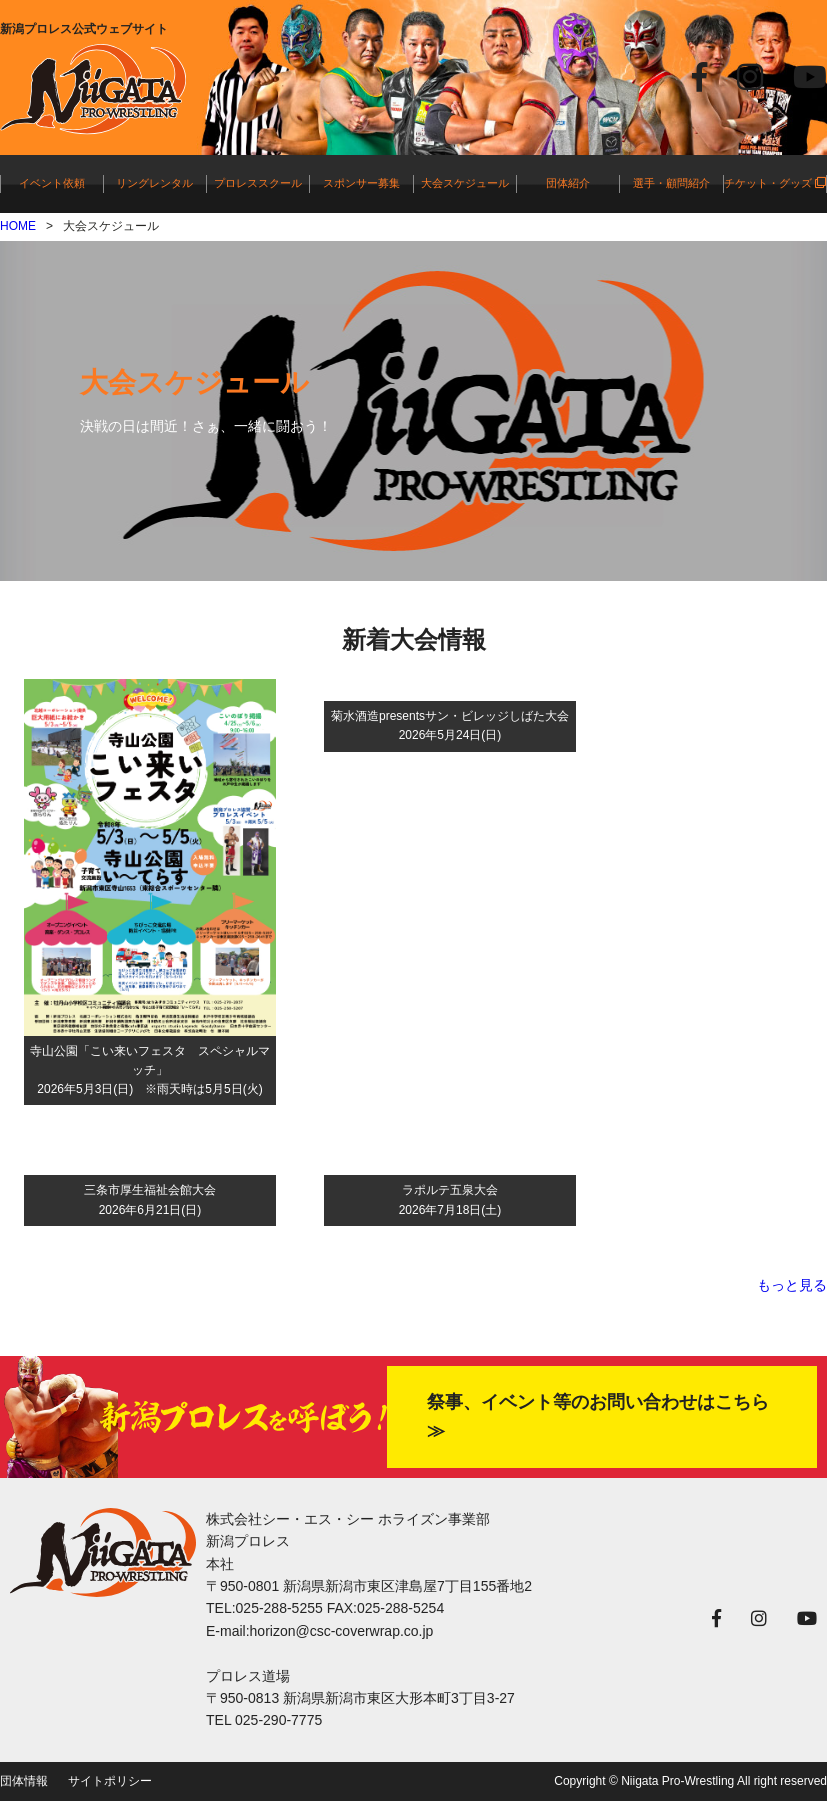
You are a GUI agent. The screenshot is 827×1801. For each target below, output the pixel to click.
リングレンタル (154, 183)
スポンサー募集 (361, 183)
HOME (18, 226)
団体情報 (24, 1781)
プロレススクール (258, 183)
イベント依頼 (52, 183)
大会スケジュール (465, 183)
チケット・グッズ (775, 183)
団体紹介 (568, 183)
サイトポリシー (110, 1781)
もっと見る (792, 1285)
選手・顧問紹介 (671, 183)
